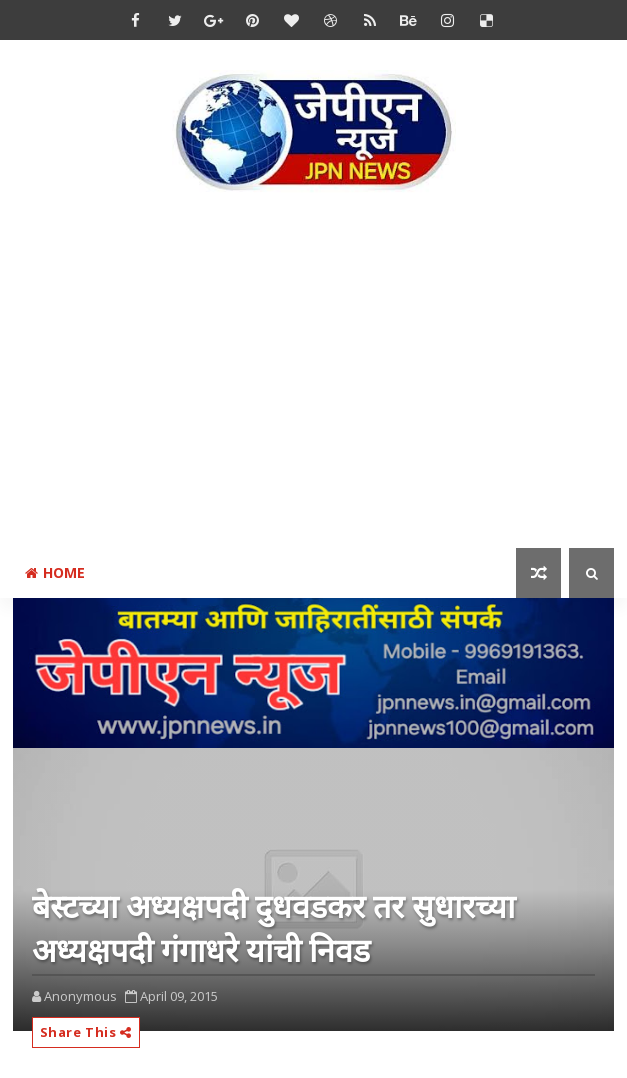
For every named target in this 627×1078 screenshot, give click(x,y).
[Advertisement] (320, 374)
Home (55, 572)
